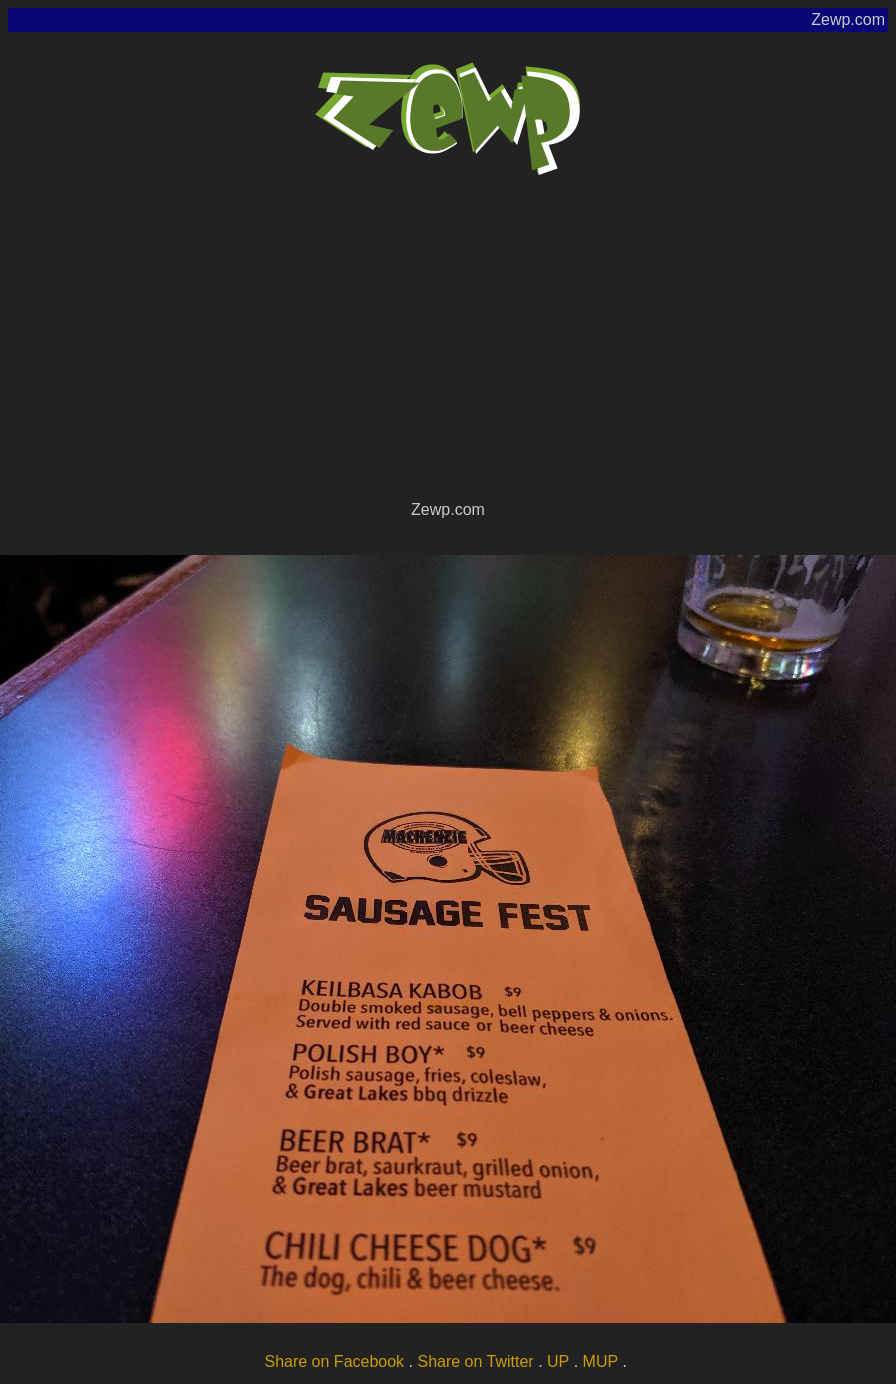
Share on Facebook (334, 1361)
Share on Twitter (475, 1361)
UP (558, 1361)
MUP (601, 1361)
